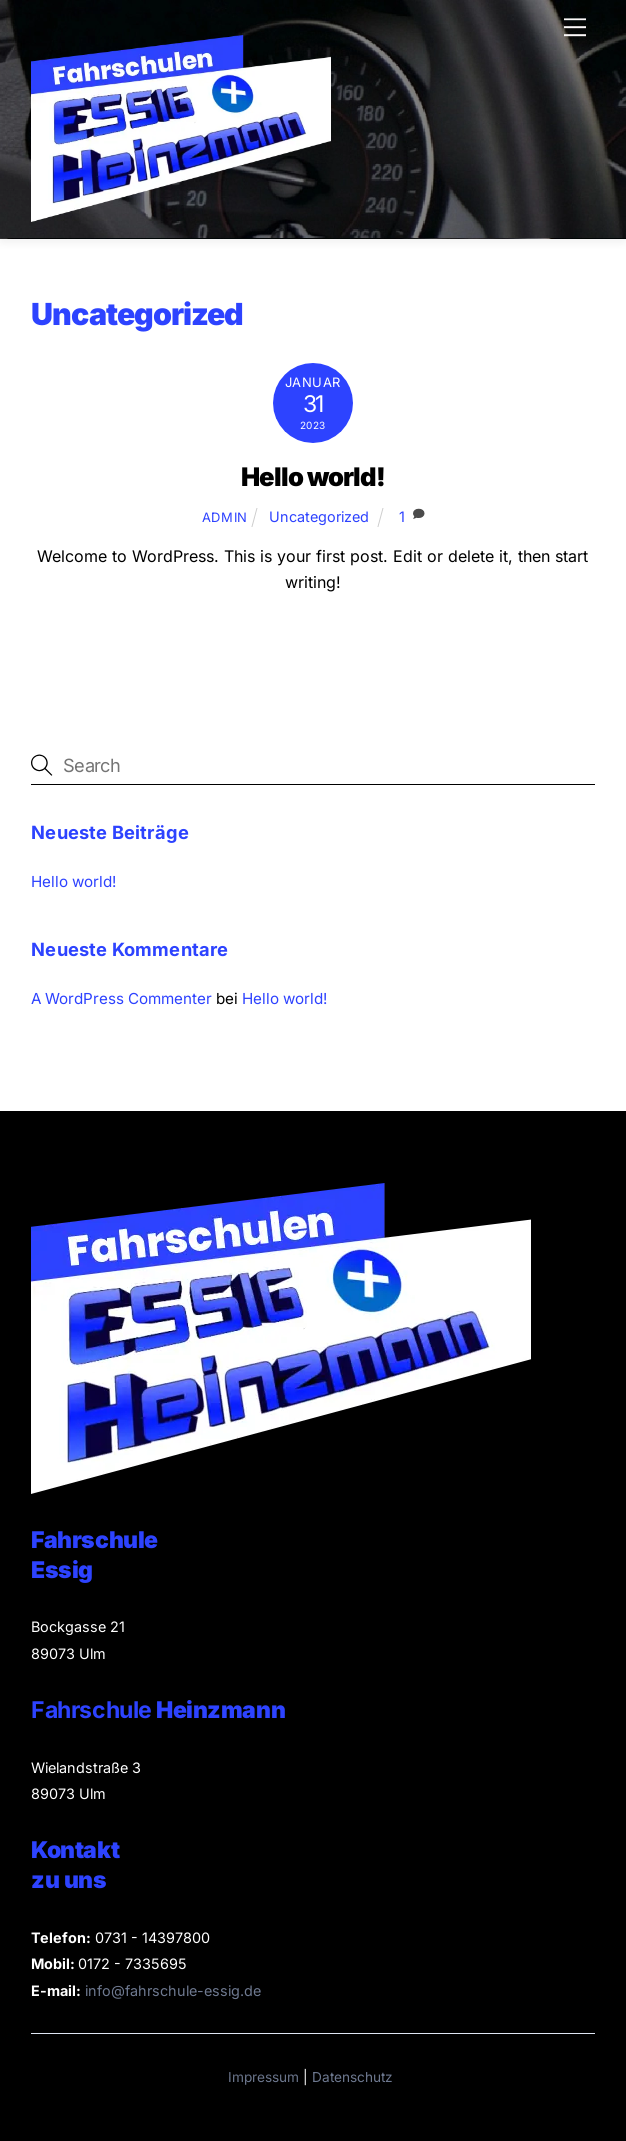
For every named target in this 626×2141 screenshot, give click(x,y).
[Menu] (575, 27)
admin (225, 517)
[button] (157, 2097)
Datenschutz (352, 2077)
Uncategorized (319, 516)
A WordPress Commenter (121, 998)
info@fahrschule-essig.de (173, 1990)
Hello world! (313, 476)
